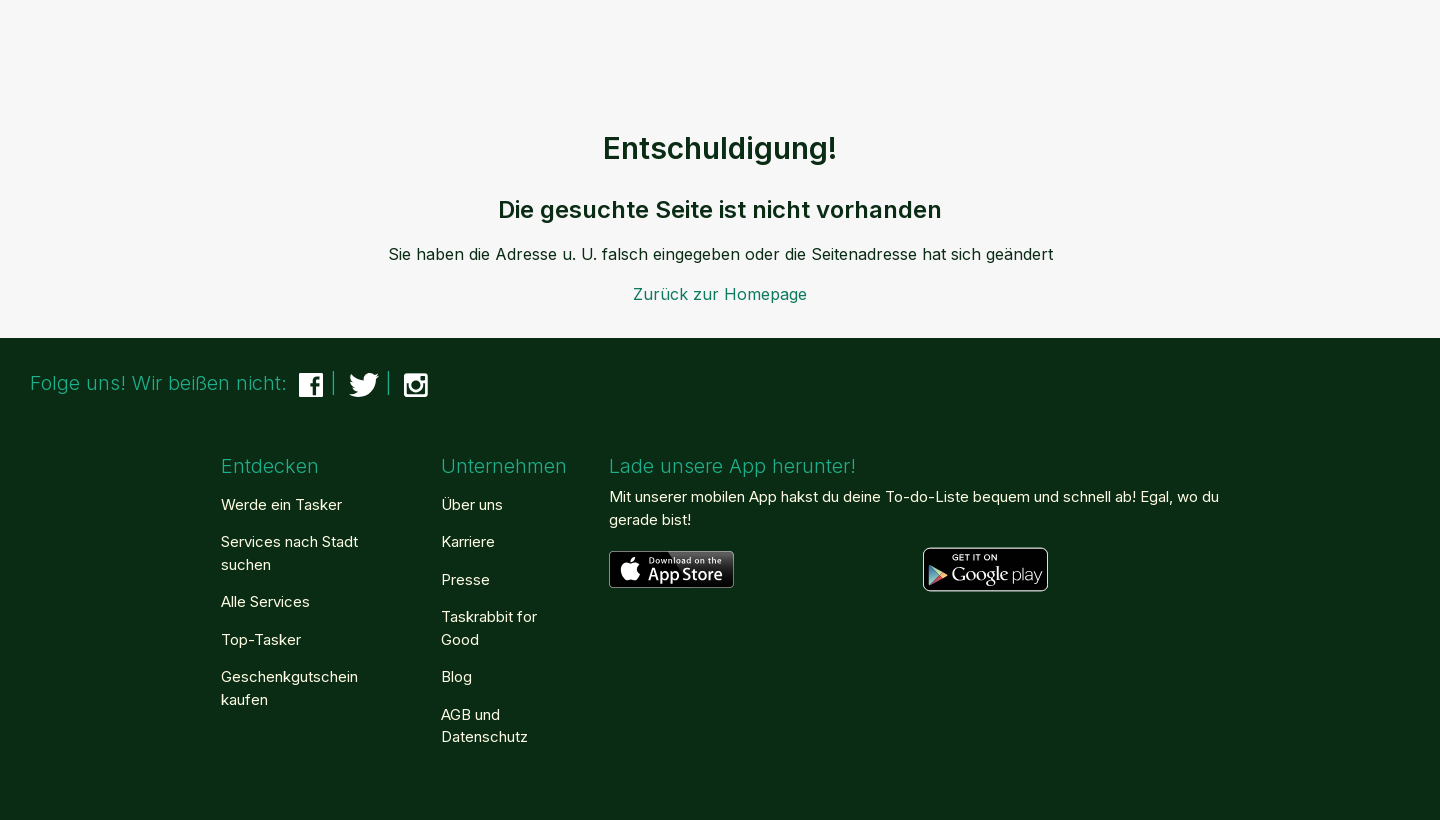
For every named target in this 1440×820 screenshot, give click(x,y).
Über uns (472, 504)
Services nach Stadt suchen (289, 553)
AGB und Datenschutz (484, 726)
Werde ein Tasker (281, 504)
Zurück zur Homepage (720, 294)
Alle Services (265, 601)
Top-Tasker (261, 639)
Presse (465, 579)
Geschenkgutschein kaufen (289, 688)
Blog (456, 676)
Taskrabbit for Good (489, 628)
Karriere (468, 541)
